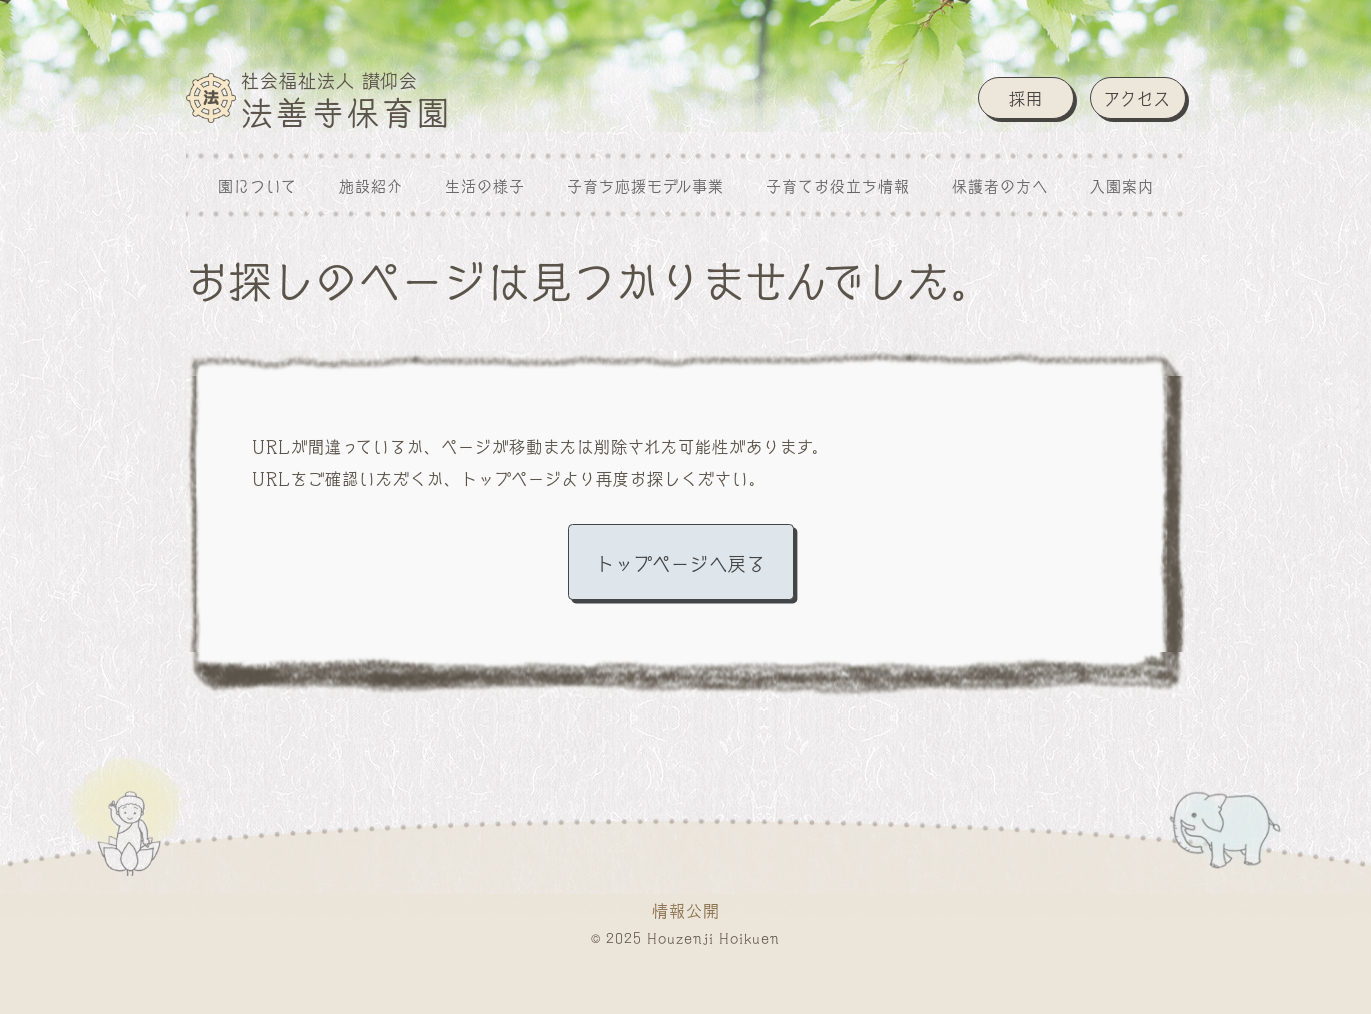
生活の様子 (485, 185)
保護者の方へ (1000, 185)
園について (257, 185)
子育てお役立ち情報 (838, 185)
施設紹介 (371, 185)
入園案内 (1122, 185)
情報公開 (686, 909)
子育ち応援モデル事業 (645, 185)
